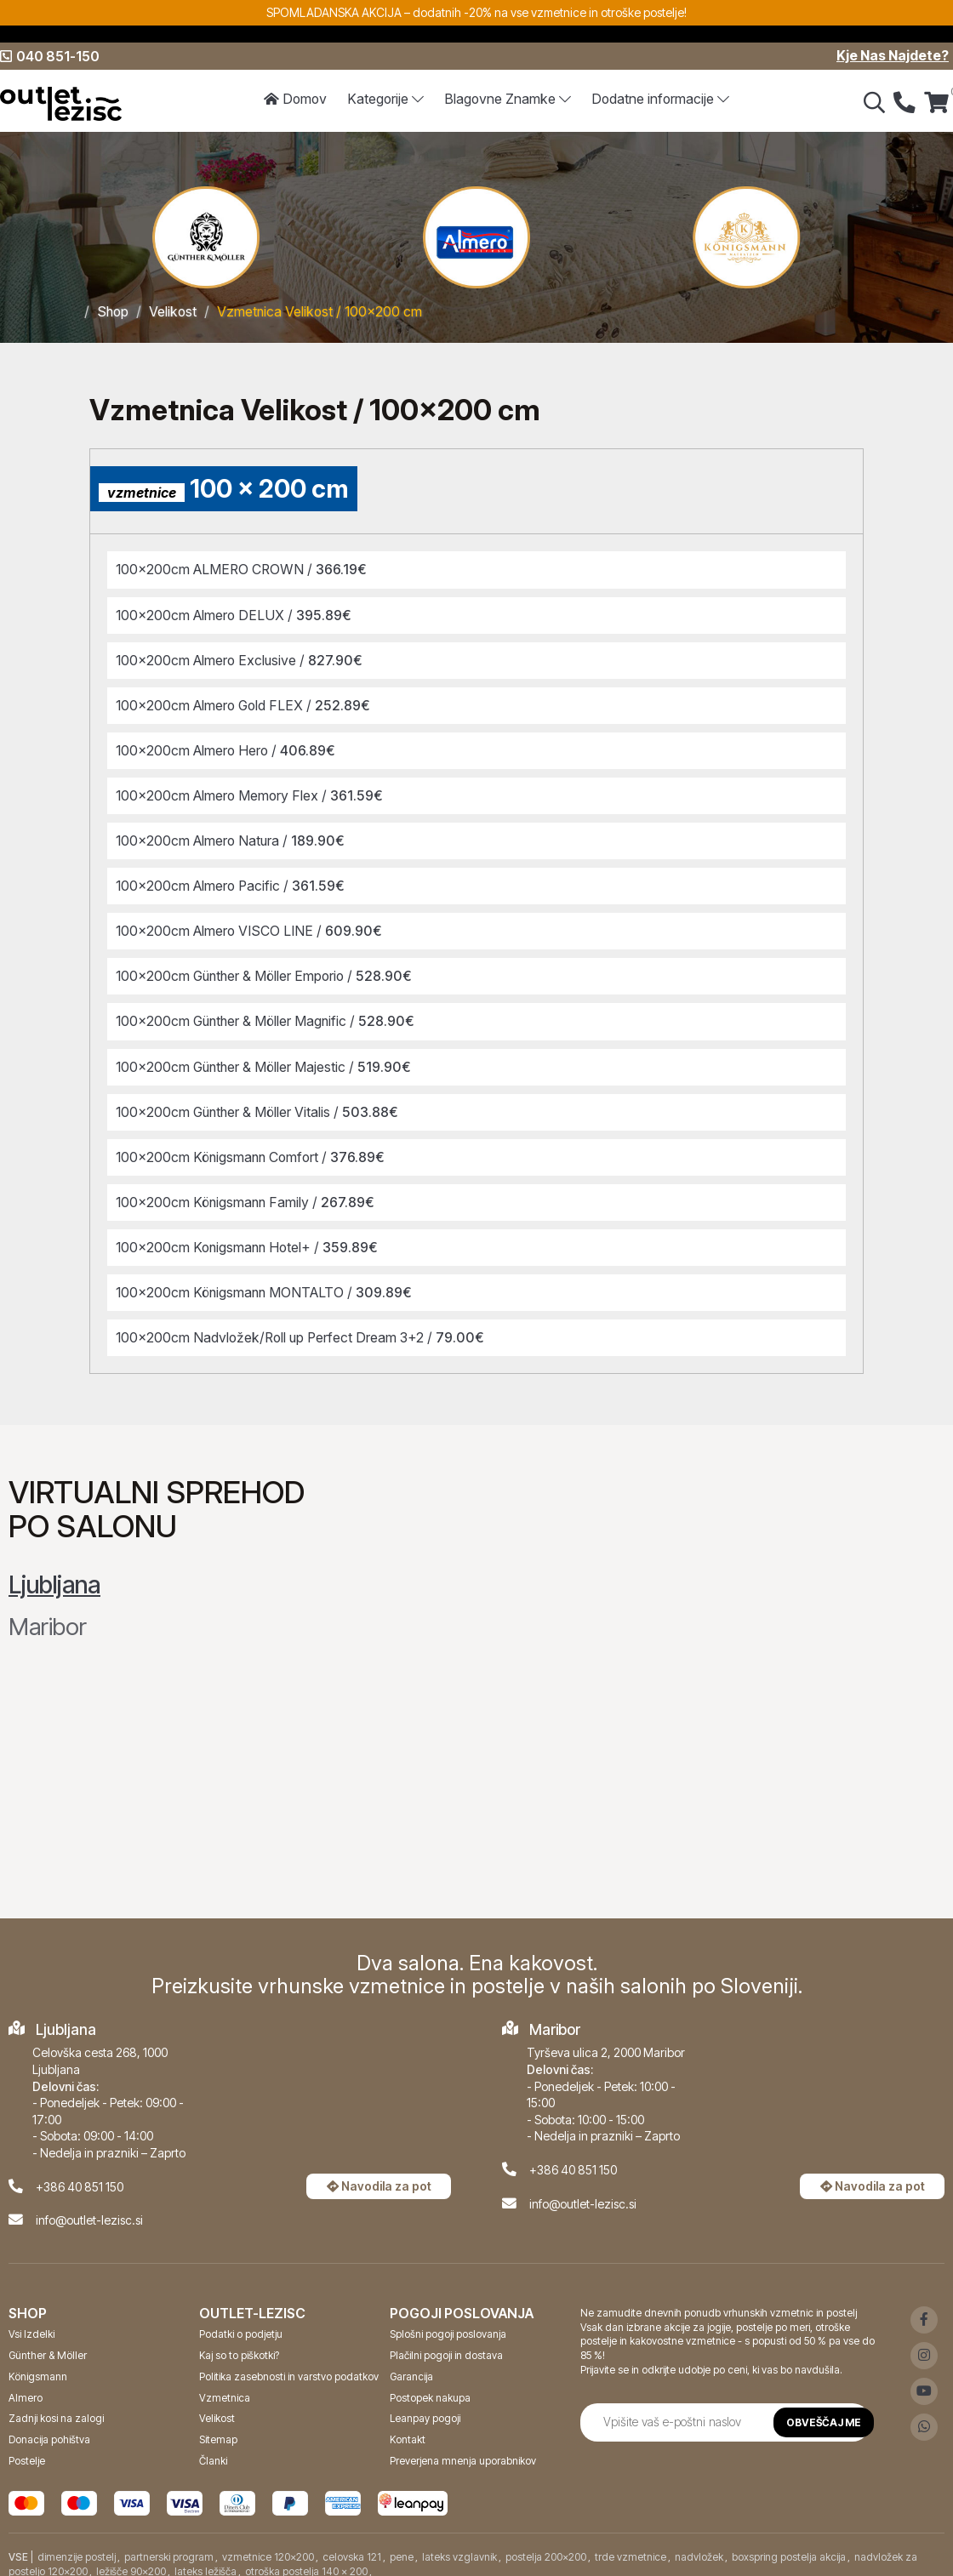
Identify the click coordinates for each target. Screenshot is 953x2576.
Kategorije (385, 99)
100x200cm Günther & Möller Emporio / (267, 970)
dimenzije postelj (76, 2545)
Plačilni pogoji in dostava (446, 2344)
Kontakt (407, 2428)
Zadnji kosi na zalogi (56, 2407)
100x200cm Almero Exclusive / (242, 658)
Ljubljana (54, 1573)
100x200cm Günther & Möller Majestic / (266, 1059)
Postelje (27, 2449)
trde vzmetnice (630, 2545)
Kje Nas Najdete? (892, 56)
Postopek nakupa (430, 2386)
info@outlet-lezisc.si (89, 2209)
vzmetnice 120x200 (268, 2545)
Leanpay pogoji (425, 2407)
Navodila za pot (379, 2175)
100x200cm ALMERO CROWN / (244, 569)
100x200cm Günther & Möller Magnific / (268, 1014)
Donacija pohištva (49, 2428)
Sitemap (218, 2428)
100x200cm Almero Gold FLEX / (246, 702)
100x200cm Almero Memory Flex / (252, 792)
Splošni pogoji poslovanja (448, 2323)
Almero (26, 2386)
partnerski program (169, 2545)
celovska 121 (351, 2545)
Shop (113, 311)
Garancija (411, 2365)
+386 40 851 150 (79, 2176)
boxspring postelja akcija (789, 2545)
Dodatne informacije (661, 99)
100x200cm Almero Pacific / (233, 881)
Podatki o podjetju (240, 2323)
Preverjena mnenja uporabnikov (463, 2449)
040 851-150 (50, 56)
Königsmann (38, 2365)
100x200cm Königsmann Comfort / (253, 1148)
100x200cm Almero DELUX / (236, 613)
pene (402, 2545)
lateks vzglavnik (459, 2545)
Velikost (174, 311)
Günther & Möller (48, 2344)
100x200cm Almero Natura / (233, 836)
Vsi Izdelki (31, 2323)
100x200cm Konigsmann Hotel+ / (250, 1237)
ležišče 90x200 (131, 2559)
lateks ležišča (205, 2559)
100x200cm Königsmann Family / (247, 1193)
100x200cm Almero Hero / (228, 747)
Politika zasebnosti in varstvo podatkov (289, 2365)
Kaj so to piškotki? (239, 2344)
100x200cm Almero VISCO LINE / (252, 925)
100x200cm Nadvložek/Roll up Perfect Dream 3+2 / (303, 1327)
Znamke (507, 99)
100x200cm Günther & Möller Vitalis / (260, 1104)
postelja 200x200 (545, 2545)
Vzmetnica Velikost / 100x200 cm (322, 311)
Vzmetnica (224, 2386)
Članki (213, 2449)
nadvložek (699, 2545)
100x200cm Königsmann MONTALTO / (267, 1282)
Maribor (48, 1615)
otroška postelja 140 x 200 (306, 2559)
